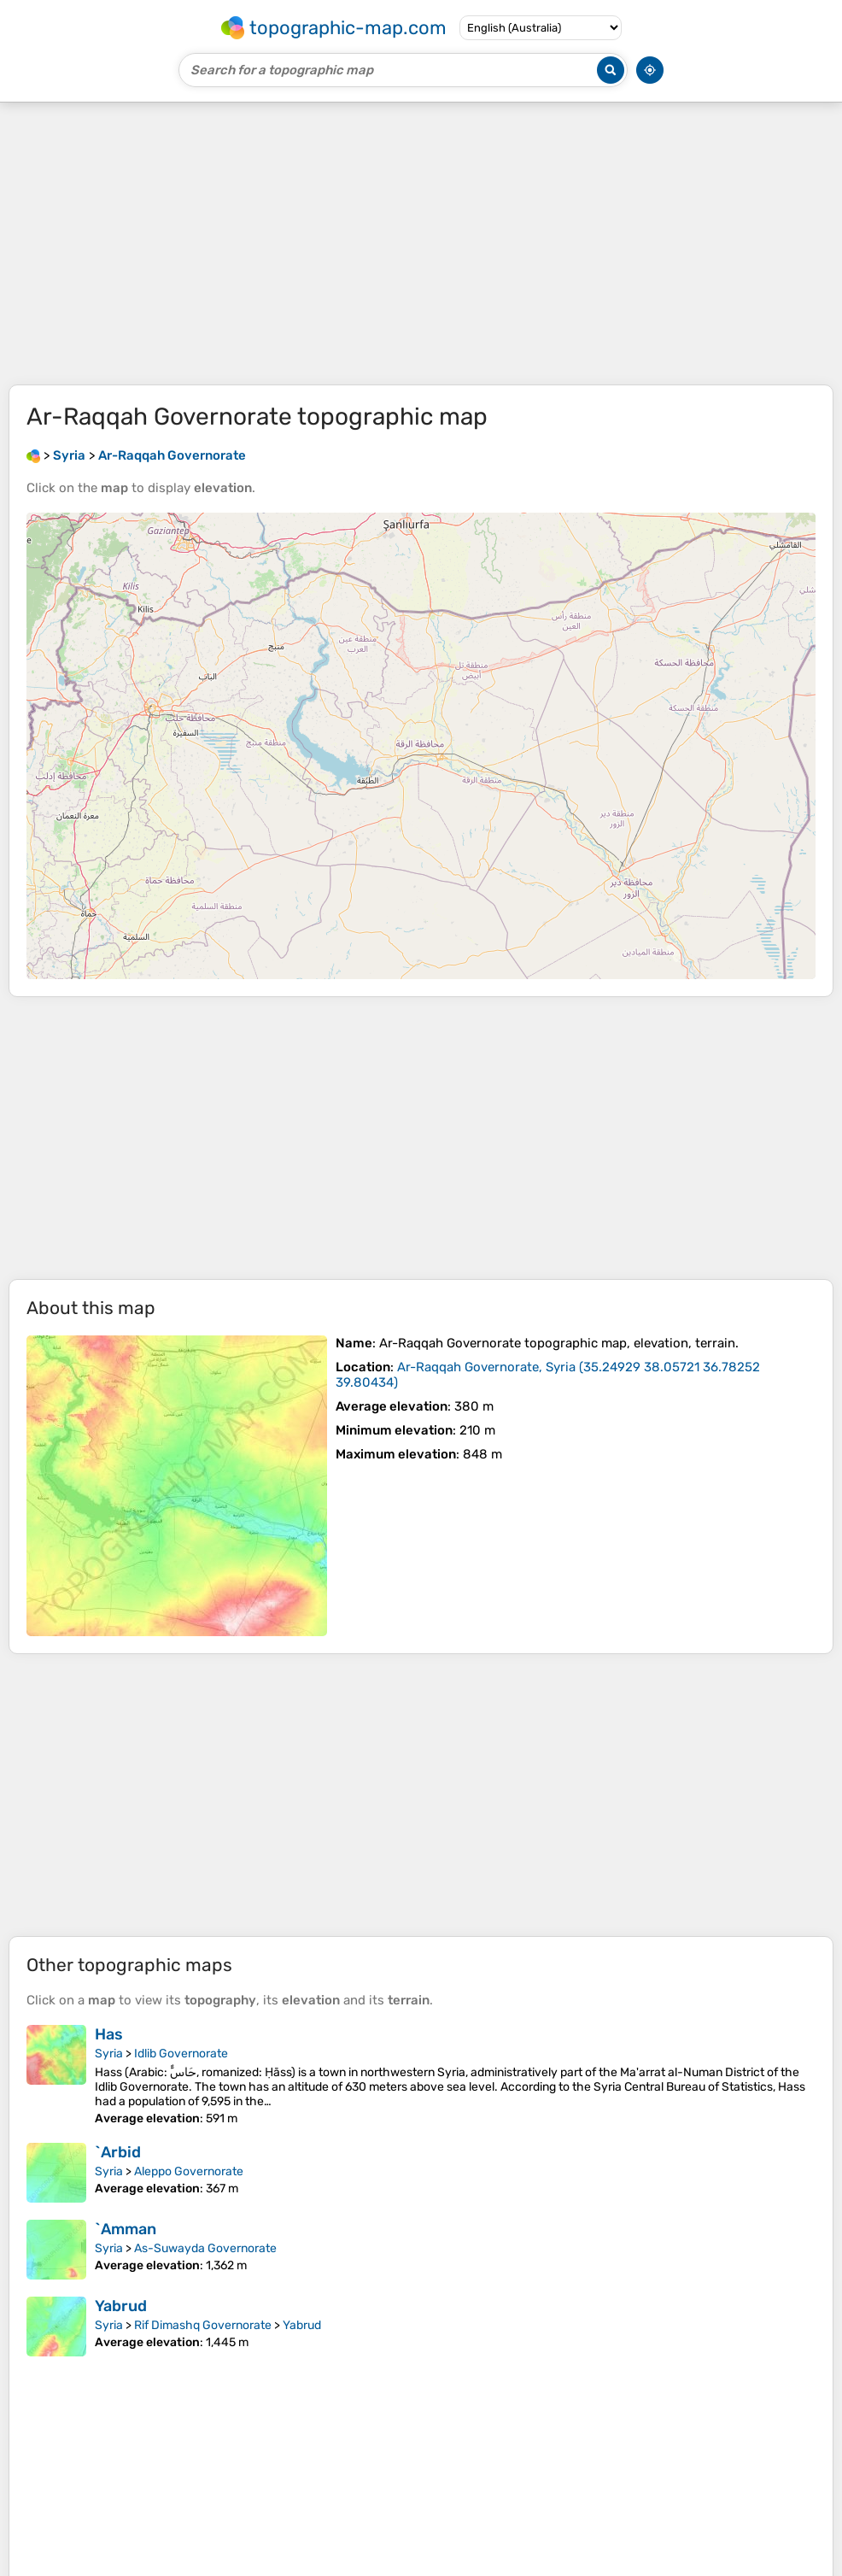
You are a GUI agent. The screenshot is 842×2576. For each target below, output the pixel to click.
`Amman (125, 2229)
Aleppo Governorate (188, 2171)
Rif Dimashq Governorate (203, 2325)
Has (109, 2034)
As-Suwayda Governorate (205, 2248)
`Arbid (118, 2152)
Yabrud (121, 2306)
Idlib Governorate (181, 2053)
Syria (109, 2053)
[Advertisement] (421, 243)
